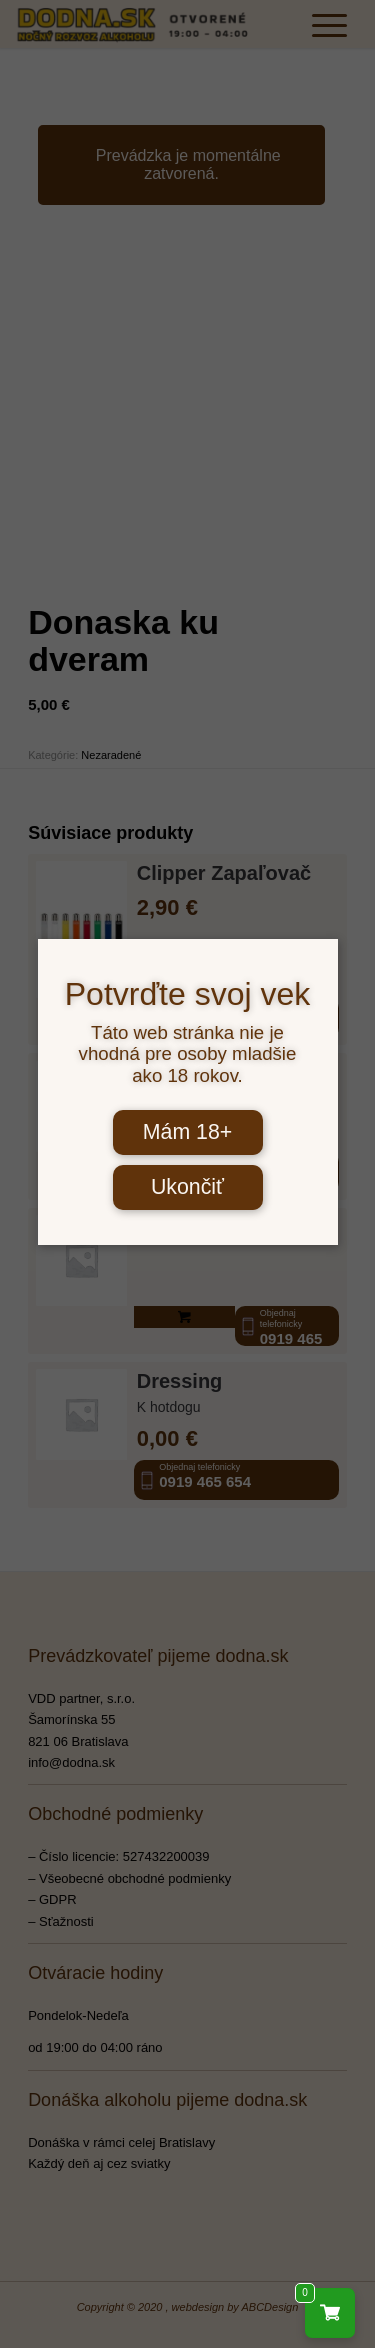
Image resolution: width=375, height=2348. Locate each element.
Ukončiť (187, 1187)
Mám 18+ (188, 1132)
